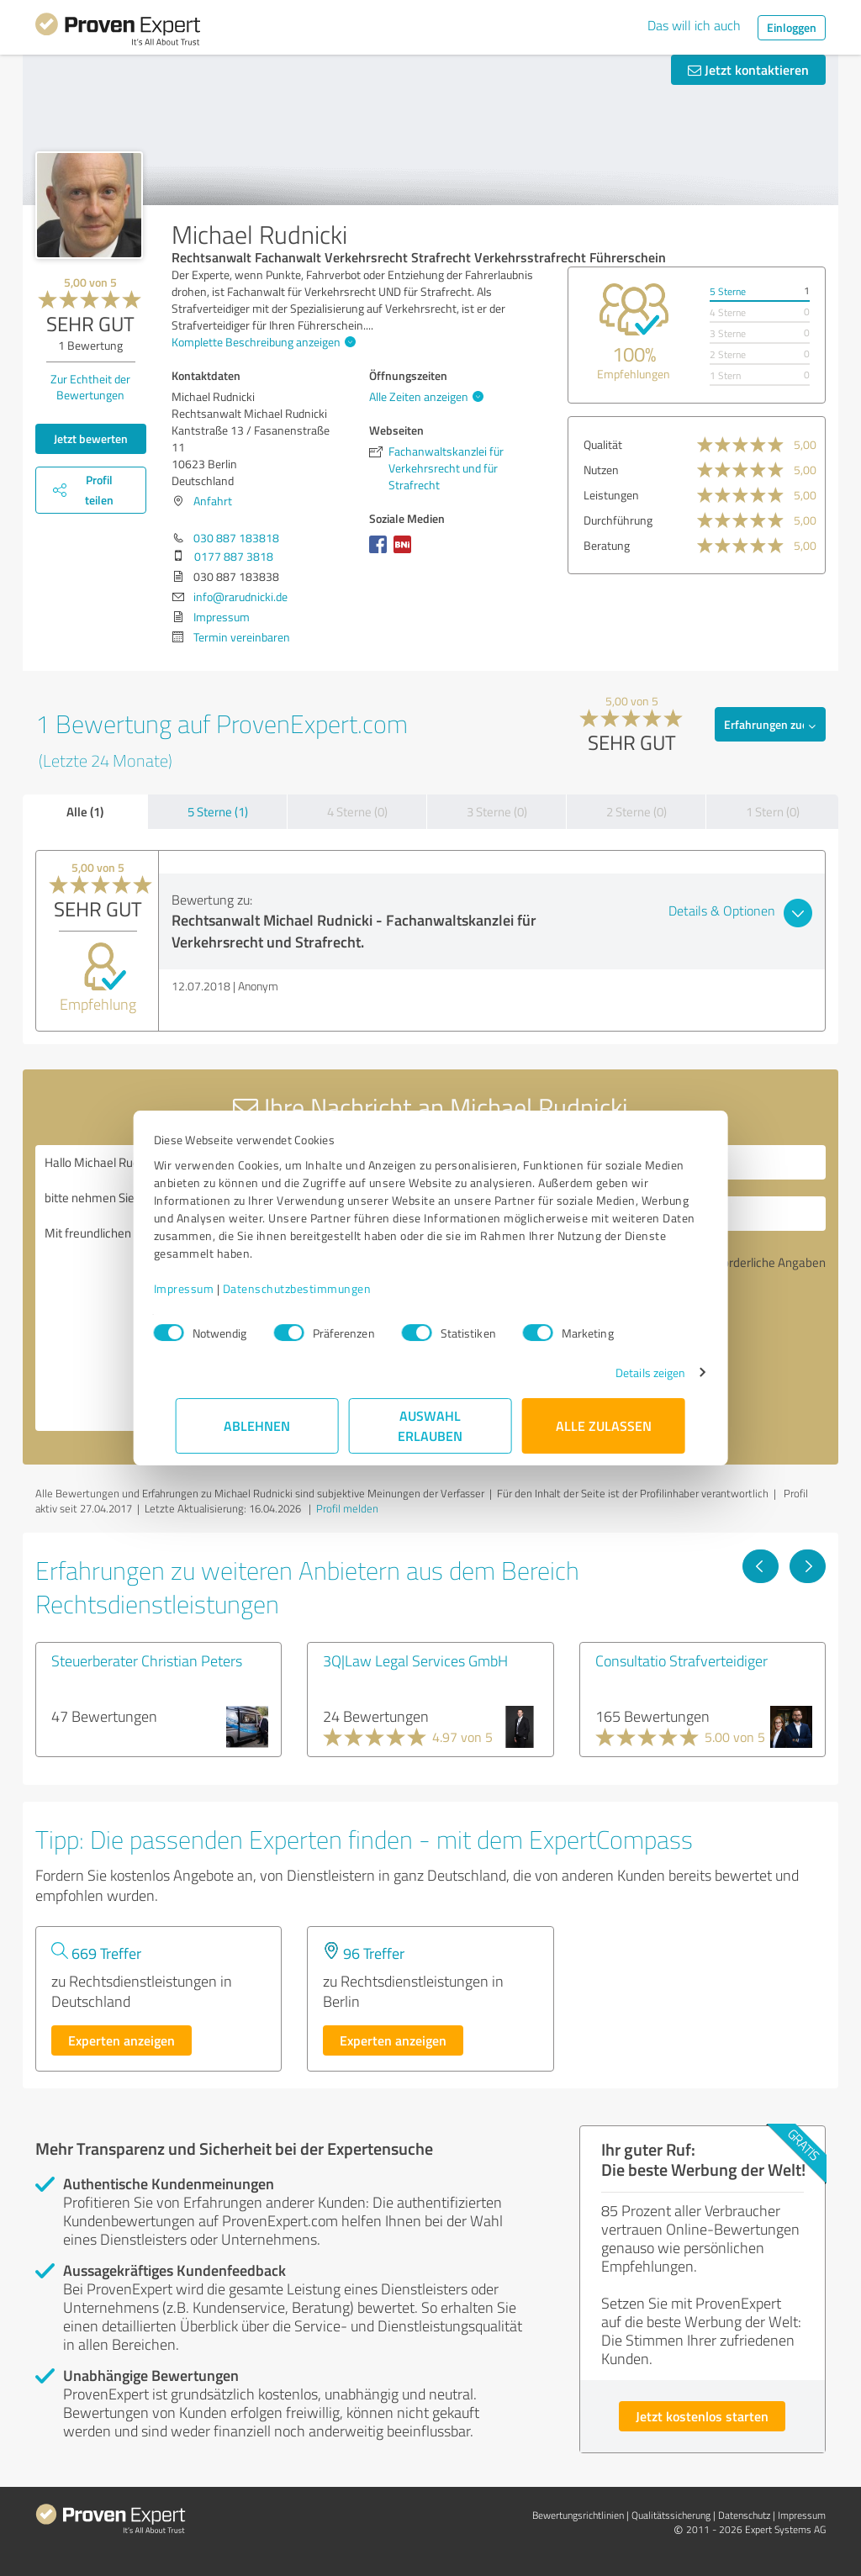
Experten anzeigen (121, 2040)
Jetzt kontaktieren (748, 69)
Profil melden (347, 1508)
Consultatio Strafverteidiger (681, 1660)
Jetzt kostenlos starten (702, 2416)
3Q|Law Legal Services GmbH (415, 1660)
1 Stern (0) (773, 812)
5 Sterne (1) (218, 812)
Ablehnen (257, 1425)
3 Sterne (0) (497, 812)
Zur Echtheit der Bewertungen (90, 387)
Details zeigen (628, 1372)
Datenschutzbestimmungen (319, 1288)
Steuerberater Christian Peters (146, 1660)
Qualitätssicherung (670, 2515)
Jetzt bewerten (91, 438)
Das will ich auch (694, 25)
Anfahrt (212, 501)
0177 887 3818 (233, 556)
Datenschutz (744, 2515)
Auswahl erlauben (431, 1425)
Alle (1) (84, 811)
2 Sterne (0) (636, 812)
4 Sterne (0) (357, 812)
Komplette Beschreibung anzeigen (261, 342)
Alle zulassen (604, 1425)
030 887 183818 (236, 538)
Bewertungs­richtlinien (578, 2515)
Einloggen (791, 27)
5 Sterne (728, 291)
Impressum (206, 1288)
